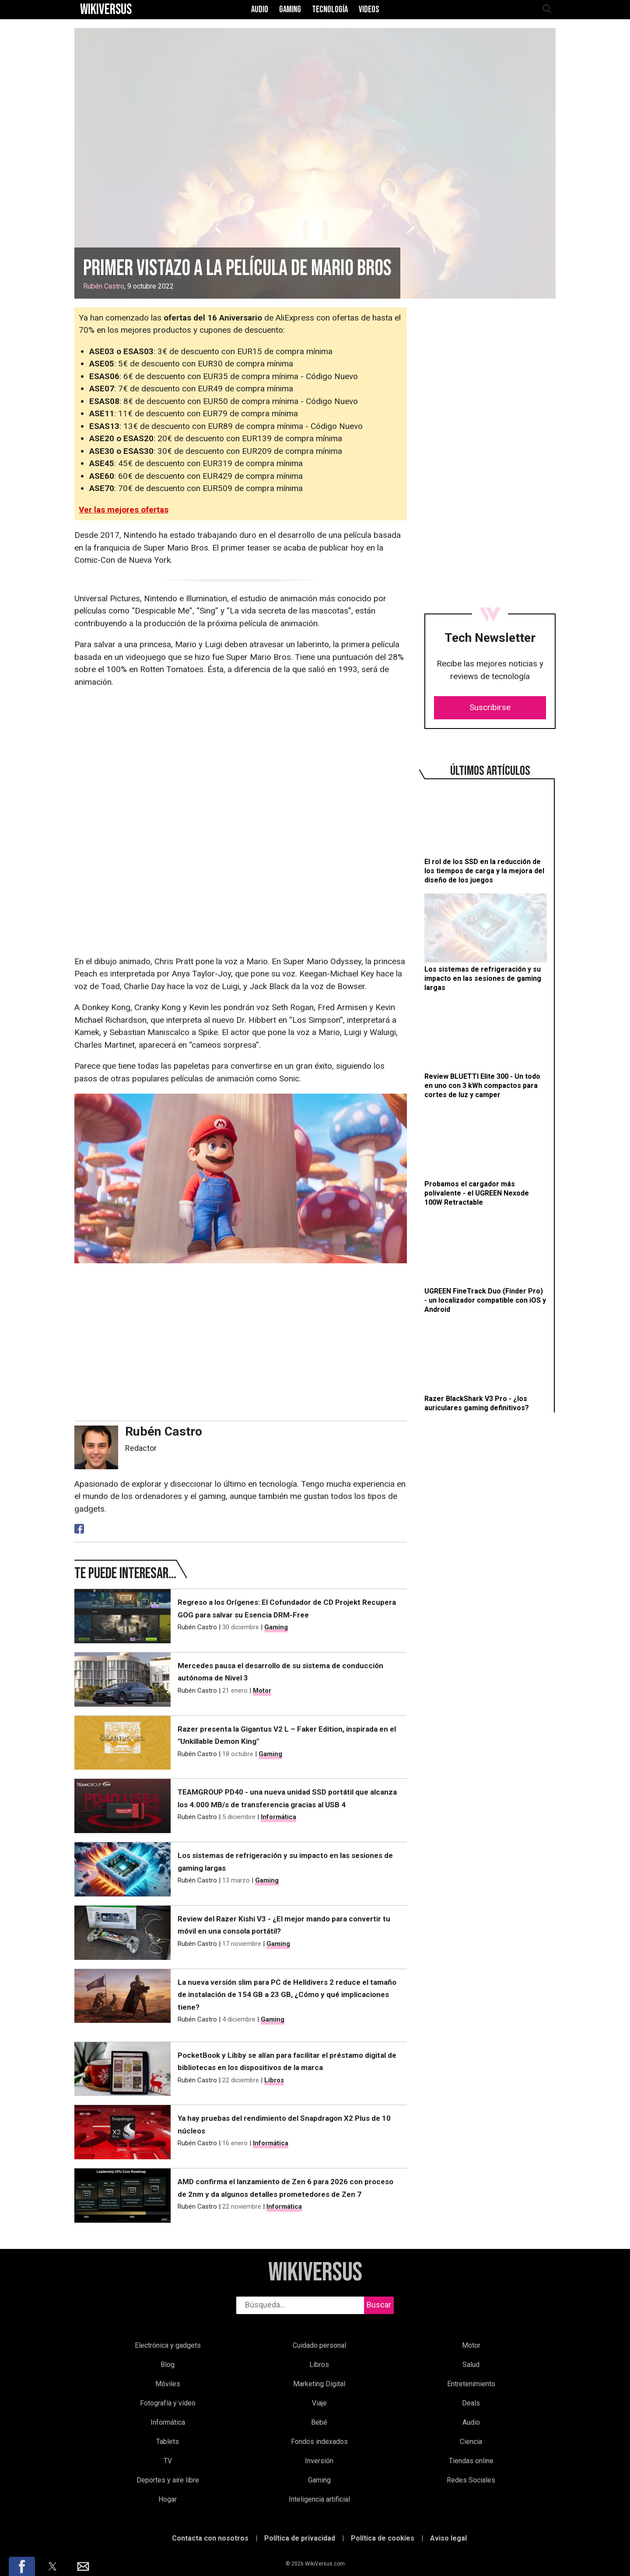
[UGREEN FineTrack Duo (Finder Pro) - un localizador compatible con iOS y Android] (485, 1265)
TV (168, 2461)
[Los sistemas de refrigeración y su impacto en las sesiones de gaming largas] (485, 942)
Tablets (167, 2441)
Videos (369, 9)
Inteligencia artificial (319, 2499)
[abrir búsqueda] (546, 9)
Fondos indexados (319, 2441)
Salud (471, 2364)
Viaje (319, 2403)
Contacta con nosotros (210, 2538)
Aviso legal (448, 2538)
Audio (259, 9)
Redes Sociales (471, 2480)
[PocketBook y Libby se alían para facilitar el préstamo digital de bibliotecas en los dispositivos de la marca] (122, 2069)
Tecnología (330, 9)
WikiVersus (315, 2273)
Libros (274, 2080)
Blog (168, 2364)
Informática (278, 1817)
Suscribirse (490, 707)
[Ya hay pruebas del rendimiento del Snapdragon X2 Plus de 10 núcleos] (122, 2132)
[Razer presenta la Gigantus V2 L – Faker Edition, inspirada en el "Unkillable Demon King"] (122, 1743)
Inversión (319, 2461)
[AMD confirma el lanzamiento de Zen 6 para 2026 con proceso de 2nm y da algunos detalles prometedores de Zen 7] (122, 2195)
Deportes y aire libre (167, 2480)
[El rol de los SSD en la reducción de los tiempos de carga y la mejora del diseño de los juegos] (485, 835)
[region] (490, 386)
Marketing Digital (319, 2384)
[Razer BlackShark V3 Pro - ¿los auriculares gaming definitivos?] (485, 1367)
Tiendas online (471, 2461)
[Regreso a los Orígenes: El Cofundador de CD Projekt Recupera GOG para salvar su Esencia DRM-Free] (122, 1616)
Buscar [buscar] (379, 2304)
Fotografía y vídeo (168, 2403)
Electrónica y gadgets (168, 2345)
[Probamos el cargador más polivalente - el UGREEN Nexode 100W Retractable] (485, 1157)
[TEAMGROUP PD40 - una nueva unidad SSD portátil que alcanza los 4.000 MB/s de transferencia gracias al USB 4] (122, 1806)
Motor (262, 1690)
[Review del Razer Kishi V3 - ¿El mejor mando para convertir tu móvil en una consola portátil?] (122, 1933)
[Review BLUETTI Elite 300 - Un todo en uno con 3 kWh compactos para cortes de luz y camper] (485, 1050)
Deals (471, 2403)
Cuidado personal (319, 2345)
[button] (22, 2566)
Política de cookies (382, 2538)
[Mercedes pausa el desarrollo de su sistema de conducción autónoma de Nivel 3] (122, 1679)
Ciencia (471, 2441)
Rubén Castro (103, 286)
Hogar (167, 2499)
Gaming (290, 9)
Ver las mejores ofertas (123, 510)
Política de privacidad (299, 2538)
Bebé (319, 2422)
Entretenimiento (471, 2384)
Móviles (167, 2384)
